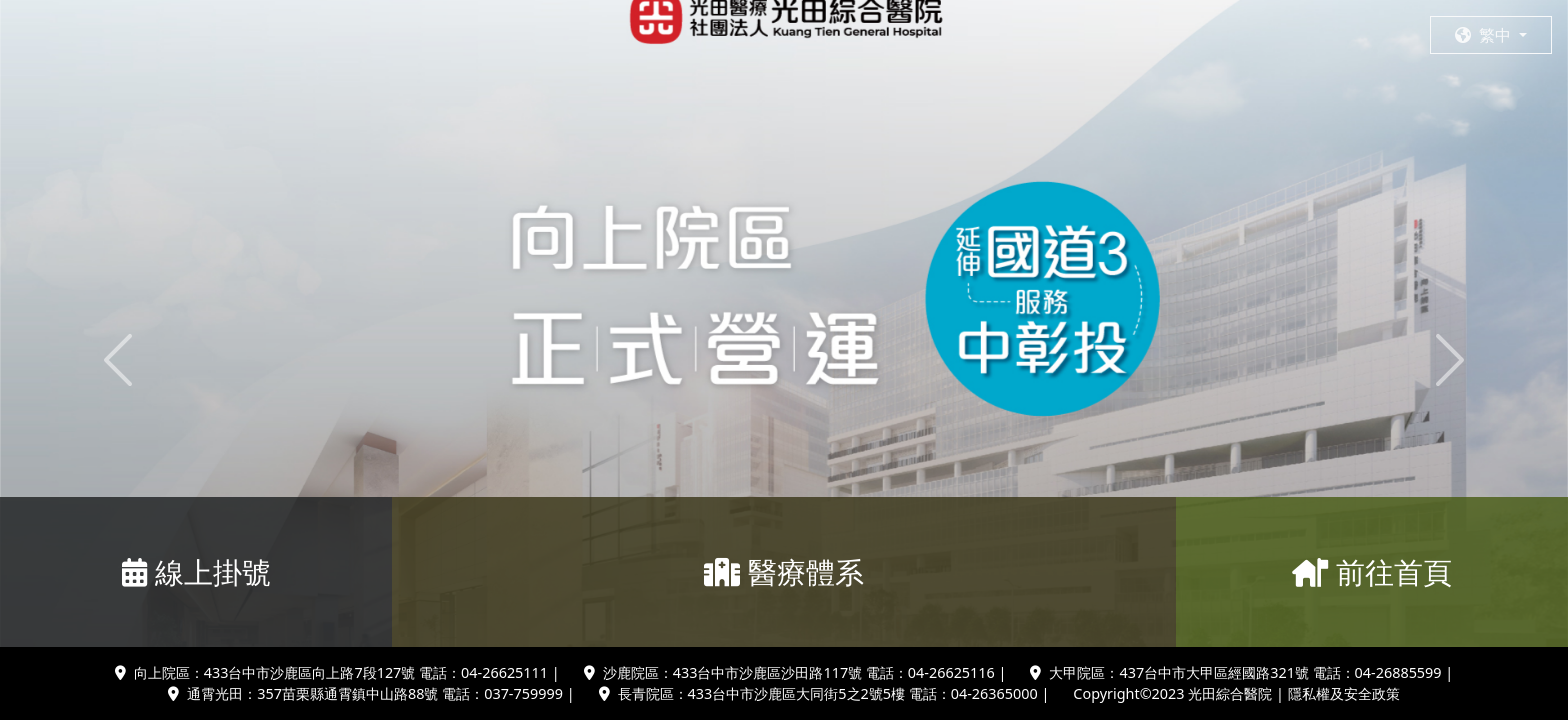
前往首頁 (1372, 571)
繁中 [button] (1485, 35)
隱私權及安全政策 (1344, 693)
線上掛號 (196, 571)
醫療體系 (784, 571)
